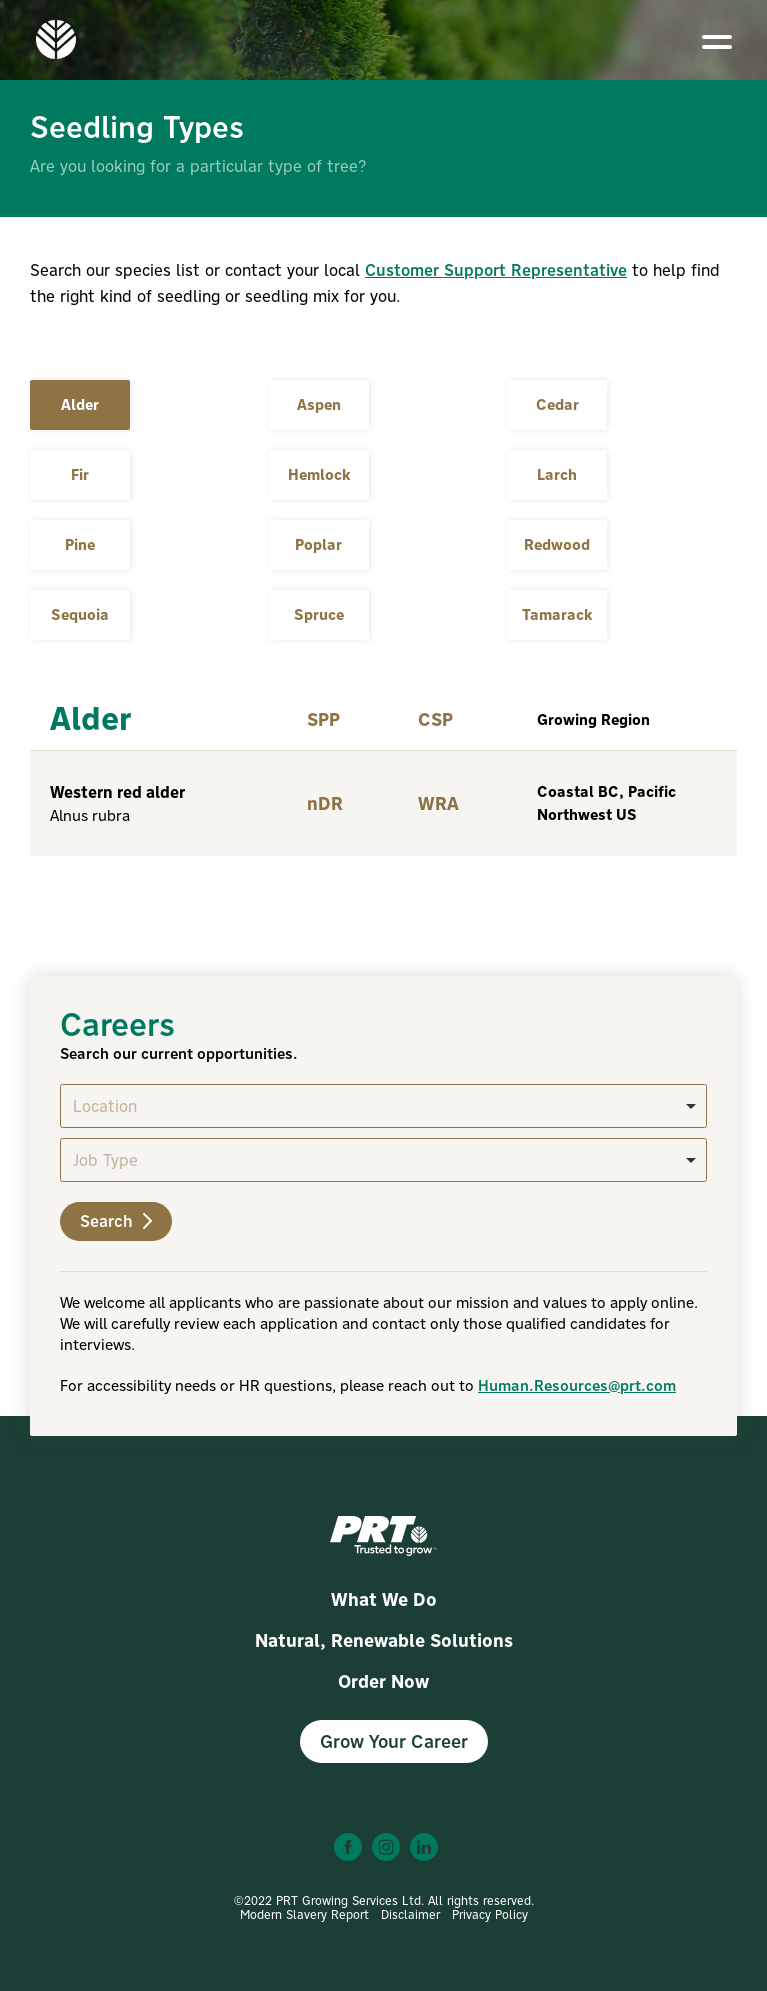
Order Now (383, 1681)
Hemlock (319, 474)
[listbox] (383, 1106)
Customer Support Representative (496, 270)
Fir (80, 474)
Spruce (319, 614)
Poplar (318, 544)
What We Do (384, 1599)
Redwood (557, 544)
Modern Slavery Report (304, 1914)
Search (116, 1221)
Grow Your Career (394, 1741)
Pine (80, 544)
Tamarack (557, 614)
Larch (557, 474)
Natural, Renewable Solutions (384, 1640)
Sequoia (80, 614)
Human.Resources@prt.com (577, 1385)
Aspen (319, 404)
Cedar (557, 404)
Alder (80, 404)
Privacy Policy (490, 1914)
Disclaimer (410, 1914)
